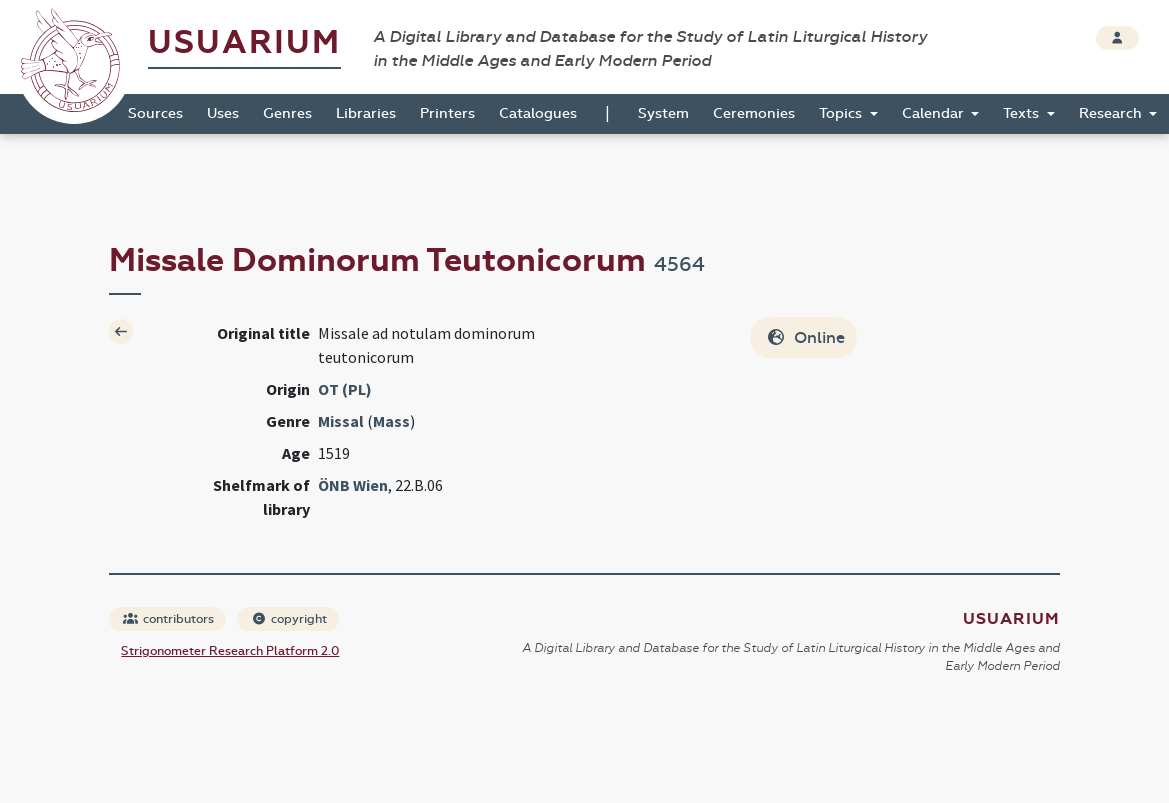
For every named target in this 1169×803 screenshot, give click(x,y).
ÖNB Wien (353, 485)
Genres (287, 113)
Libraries (366, 113)
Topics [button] (842, 113)
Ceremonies (754, 113)
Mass (391, 421)
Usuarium (244, 42)
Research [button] (1112, 113)
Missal (341, 421)
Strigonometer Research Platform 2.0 (230, 651)
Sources (155, 113)
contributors (168, 619)
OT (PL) (345, 389)
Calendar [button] (935, 113)
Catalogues (538, 113)
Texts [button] (1023, 113)
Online (805, 337)
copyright (289, 619)
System (663, 113)
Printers (447, 113)
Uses (223, 113)
